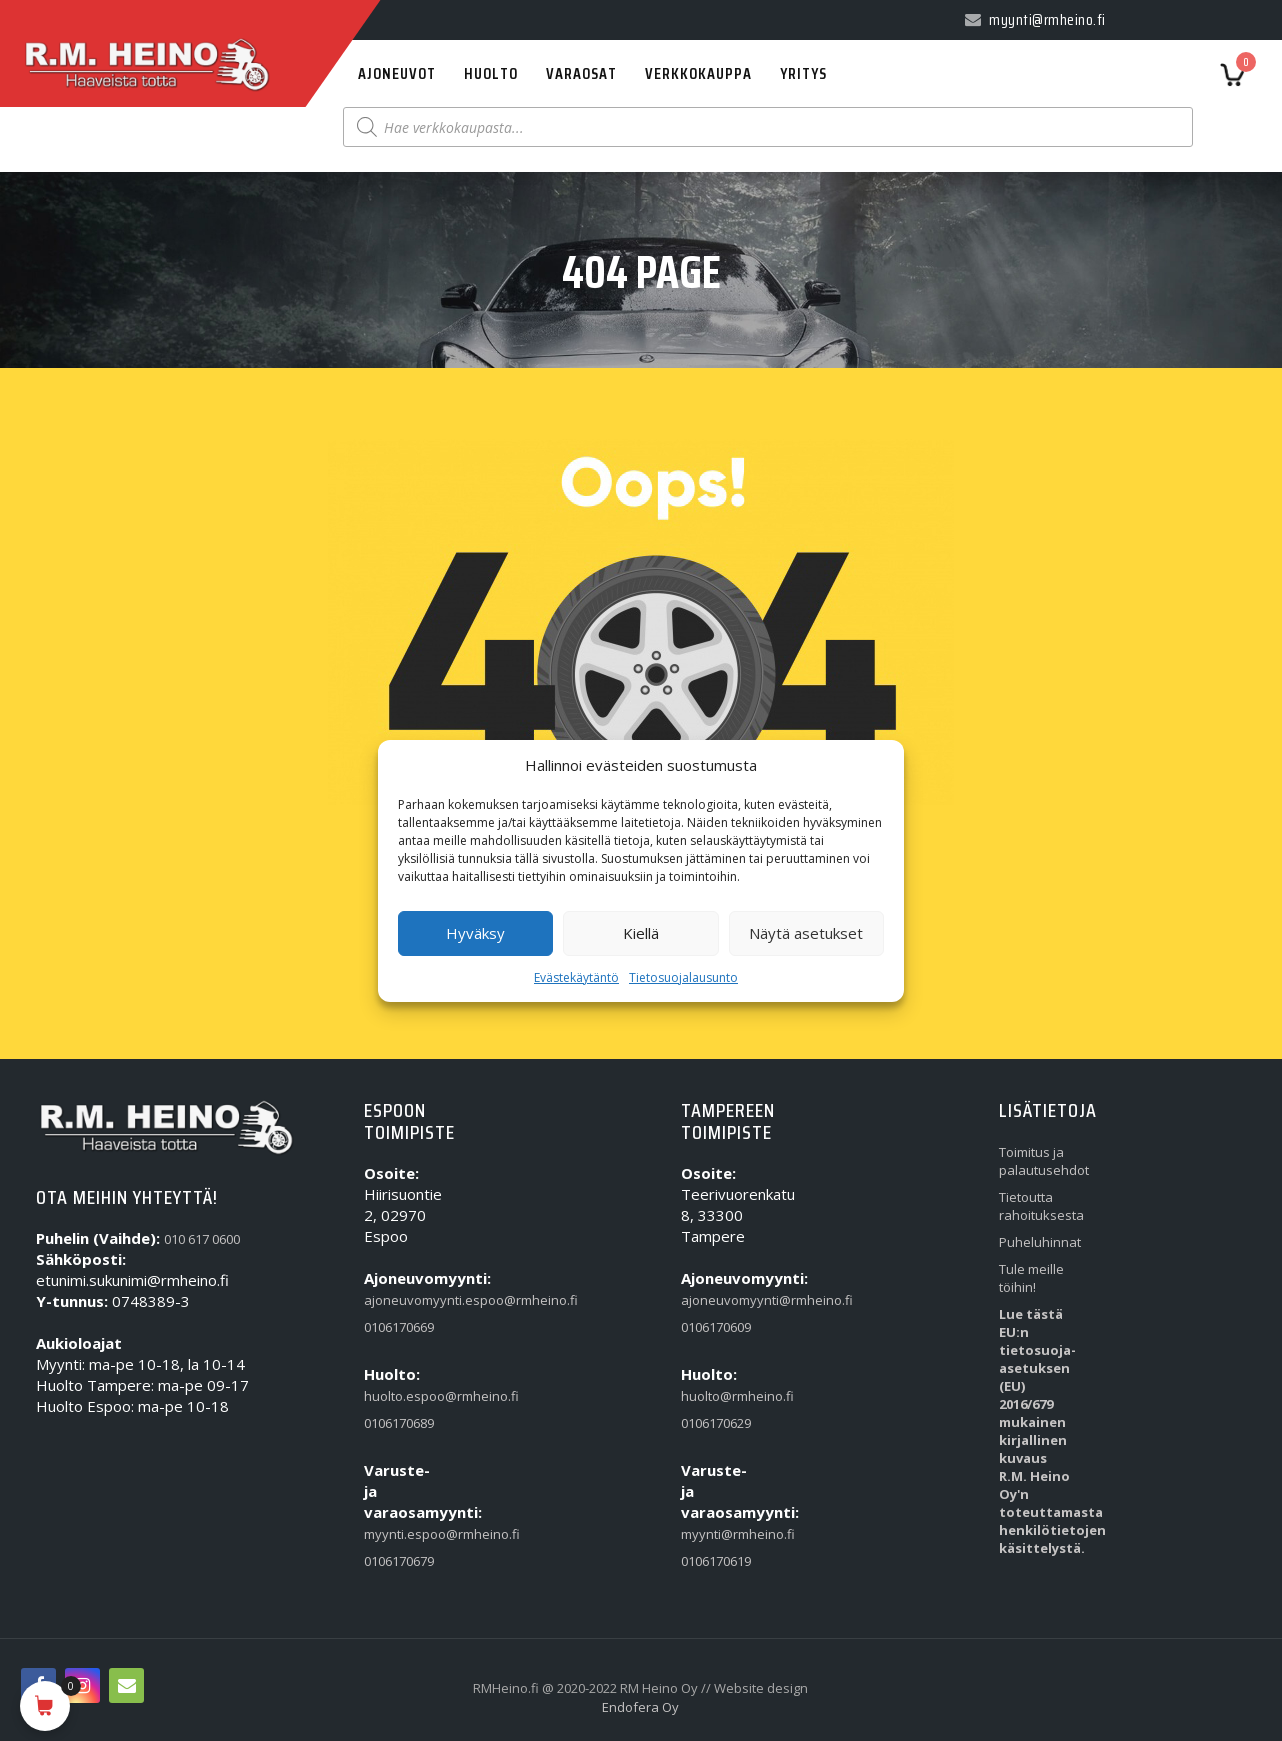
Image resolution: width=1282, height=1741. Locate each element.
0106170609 (716, 1327)
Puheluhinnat (1038, 1242)
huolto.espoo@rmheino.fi (403, 1396)
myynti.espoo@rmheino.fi (403, 1534)
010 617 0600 (202, 1239)
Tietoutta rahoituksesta (1038, 1206)
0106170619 (716, 1561)
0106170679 (399, 1561)
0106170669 (399, 1327)
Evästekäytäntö (576, 977)
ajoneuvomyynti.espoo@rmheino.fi (403, 1300)
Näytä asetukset (806, 933)
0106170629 (716, 1423)
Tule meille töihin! (1031, 1278)
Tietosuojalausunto (683, 977)
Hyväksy (475, 933)
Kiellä (641, 933)
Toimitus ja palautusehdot (1038, 1161)
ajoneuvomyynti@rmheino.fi (720, 1300)
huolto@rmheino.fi (720, 1396)
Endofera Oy (640, 1707)
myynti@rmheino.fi (720, 1534)
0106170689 (399, 1423)
